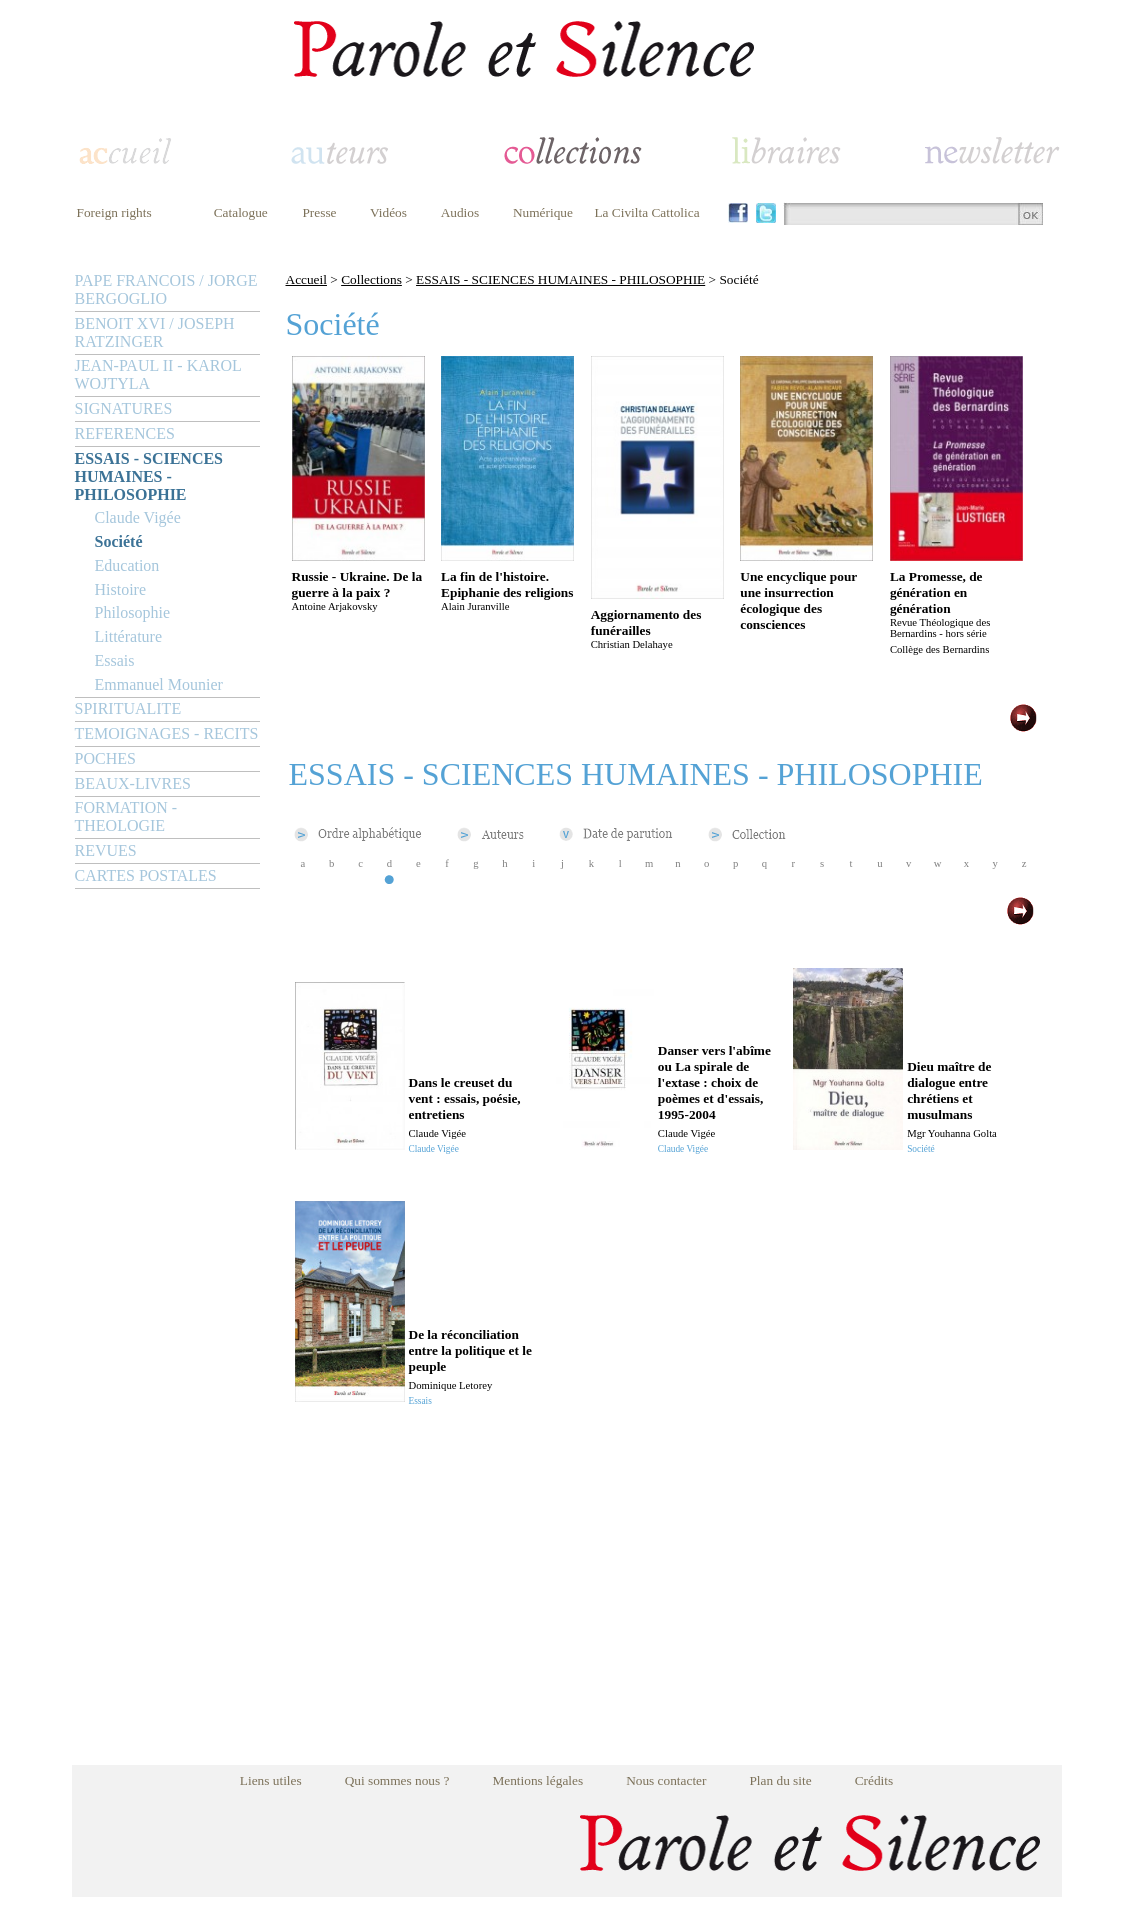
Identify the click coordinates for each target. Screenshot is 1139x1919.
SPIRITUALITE (128, 708)
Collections (371, 279)
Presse (319, 212)
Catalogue (241, 212)
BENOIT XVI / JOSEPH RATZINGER (155, 332)
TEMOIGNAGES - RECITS (167, 733)
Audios (460, 212)
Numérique (543, 212)
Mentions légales (537, 1780)
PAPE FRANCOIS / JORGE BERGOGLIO (166, 289)
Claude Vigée (138, 517)
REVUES (106, 850)
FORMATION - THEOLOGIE (126, 816)
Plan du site (780, 1780)
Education (127, 565)
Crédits (874, 1780)
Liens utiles (271, 1780)
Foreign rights (114, 212)
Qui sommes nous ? (397, 1780)
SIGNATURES (124, 408)
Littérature (129, 636)
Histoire (121, 589)
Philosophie (133, 612)
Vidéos (388, 212)
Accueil (306, 279)
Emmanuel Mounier (159, 684)
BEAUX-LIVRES (133, 783)
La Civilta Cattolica (646, 212)
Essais (115, 660)
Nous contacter (666, 1780)
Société (119, 541)
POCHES (105, 758)
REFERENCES (125, 433)
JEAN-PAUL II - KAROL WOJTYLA (158, 374)
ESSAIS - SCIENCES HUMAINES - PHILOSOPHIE (149, 476)
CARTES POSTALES (146, 875)
